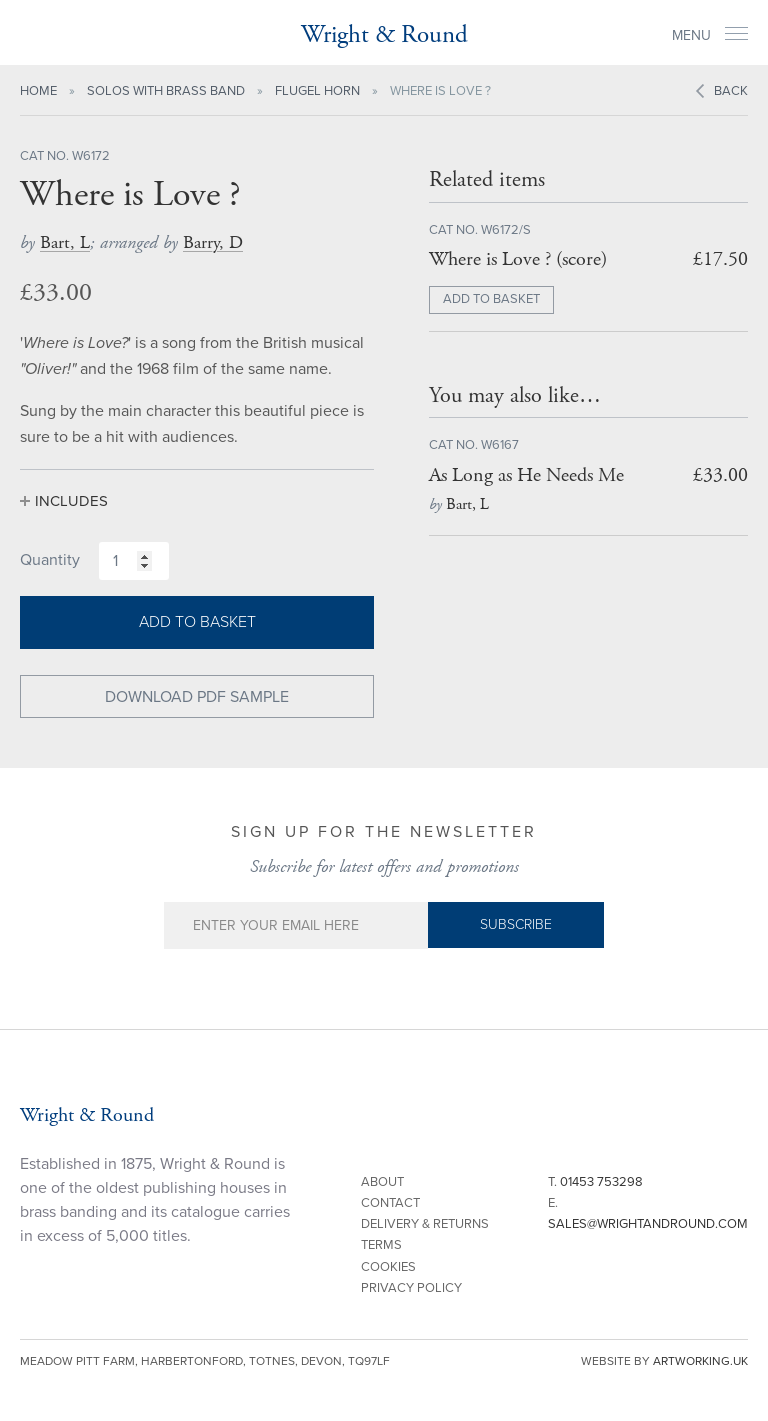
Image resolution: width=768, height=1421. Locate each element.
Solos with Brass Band (166, 91)
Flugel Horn (317, 91)
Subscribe (516, 924)
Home (38, 91)
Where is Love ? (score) (518, 259)
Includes (71, 501)
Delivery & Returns (425, 1224)
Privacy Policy (411, 1288)
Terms (381, 1245)
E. (648, 1213)
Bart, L (65, 242)
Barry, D (213, 242)
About (382, 1182)
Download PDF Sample (197, 697)
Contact (390, 1203)
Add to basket (197, 622)
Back (731, 91)
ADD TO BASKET (491, 299)
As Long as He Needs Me (526, 475)
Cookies (388, 1267)
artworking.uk (700, 1361)
